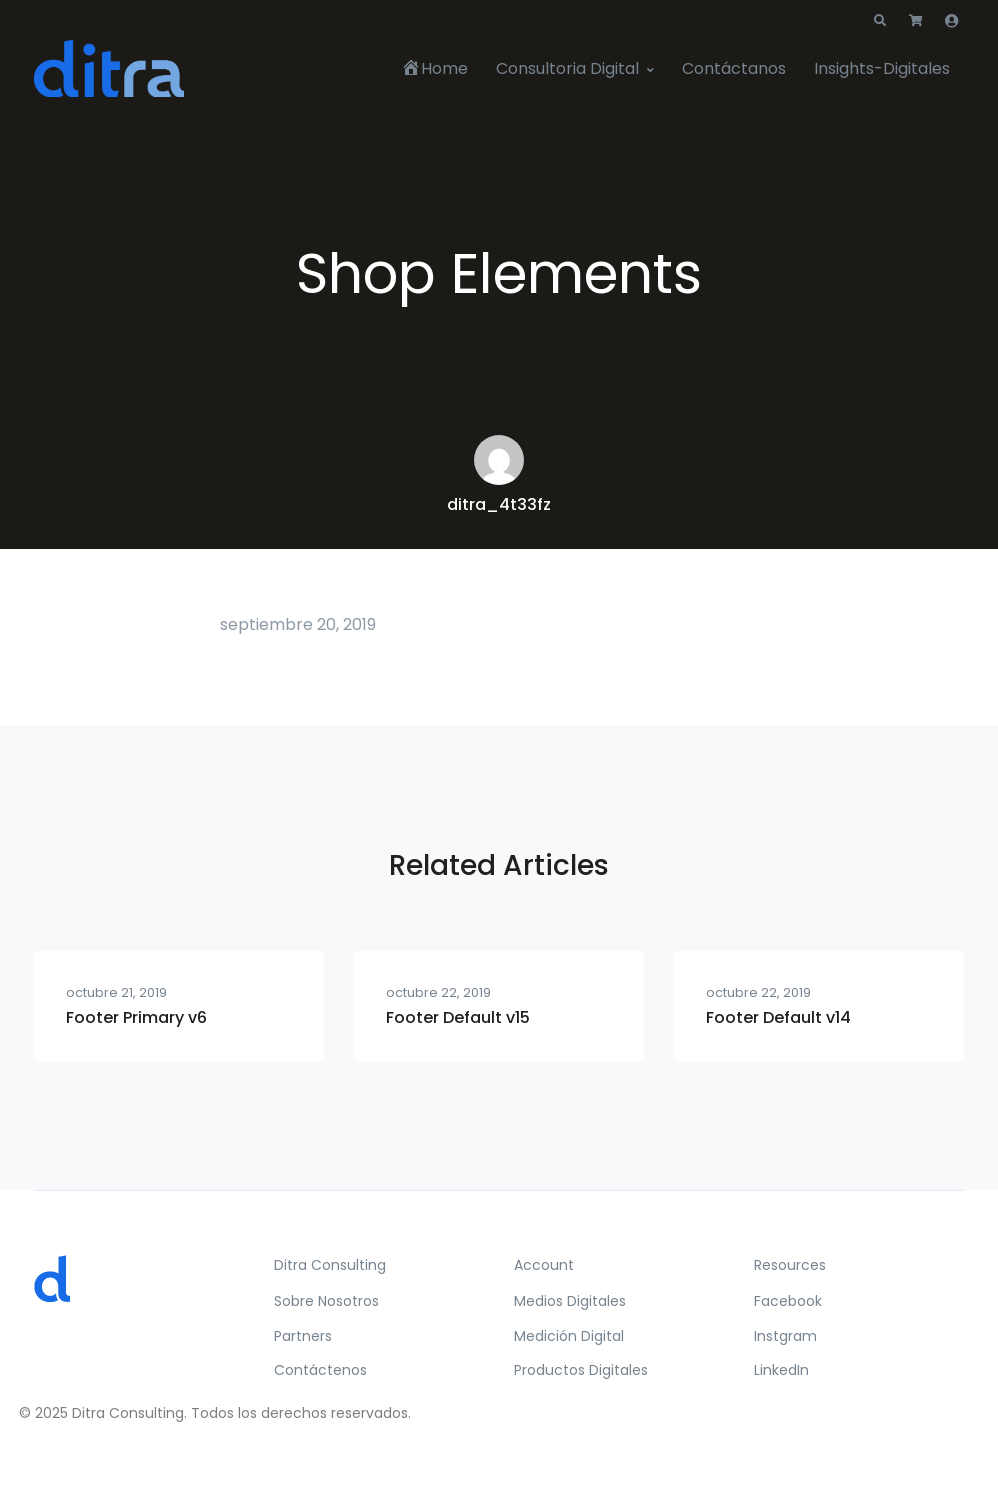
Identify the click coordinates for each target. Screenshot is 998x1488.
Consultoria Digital (567, 68)
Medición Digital (569, 1336)
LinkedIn (781, 1370)
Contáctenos (320, 1370)
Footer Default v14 (778, 1017)
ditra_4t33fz (499, 504)
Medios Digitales (570, 1301)
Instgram (785, 1336)
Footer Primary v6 (136, 1017)
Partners (303, 1336)
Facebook (788, 1301)
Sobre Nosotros (326, 1301)
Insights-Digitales (882, 68)
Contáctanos (734, 68)
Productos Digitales (581, 1370)
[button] (880, 21)
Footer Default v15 (458, 1017)
